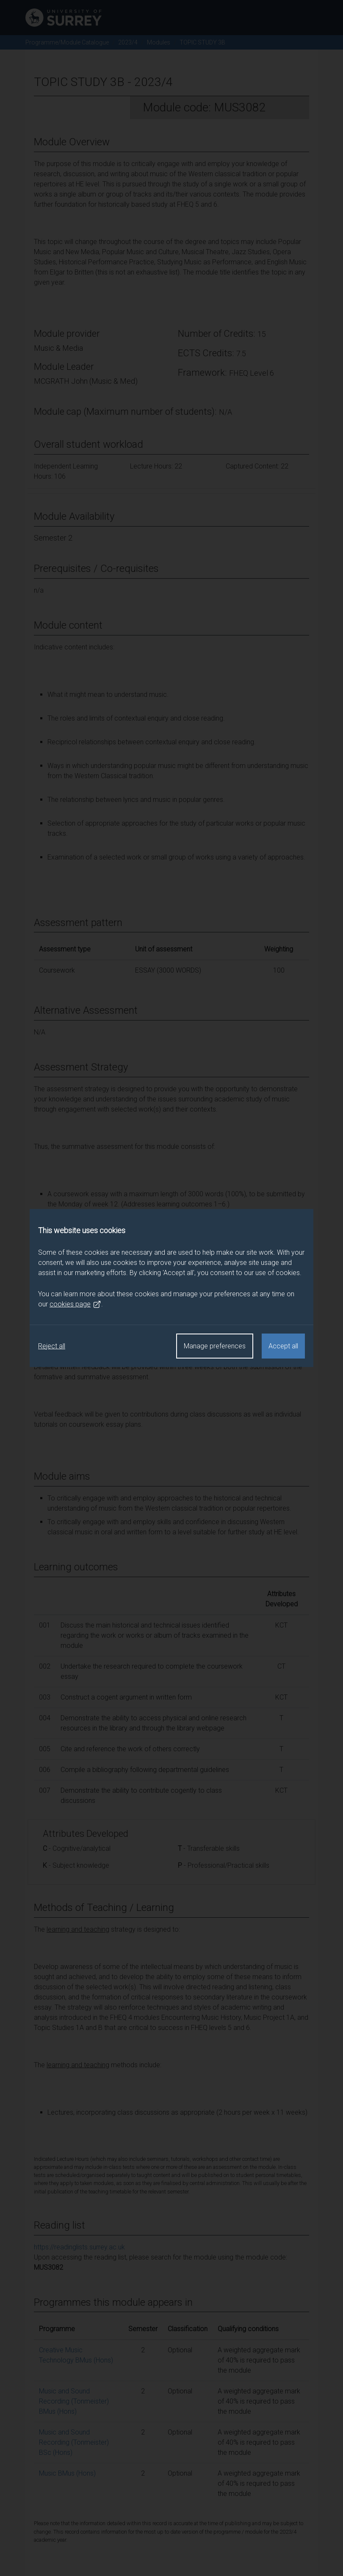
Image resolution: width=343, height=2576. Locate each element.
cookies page (75, 1304)
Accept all (283, 1346)
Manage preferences (215, 1346)
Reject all (51, 1346)
